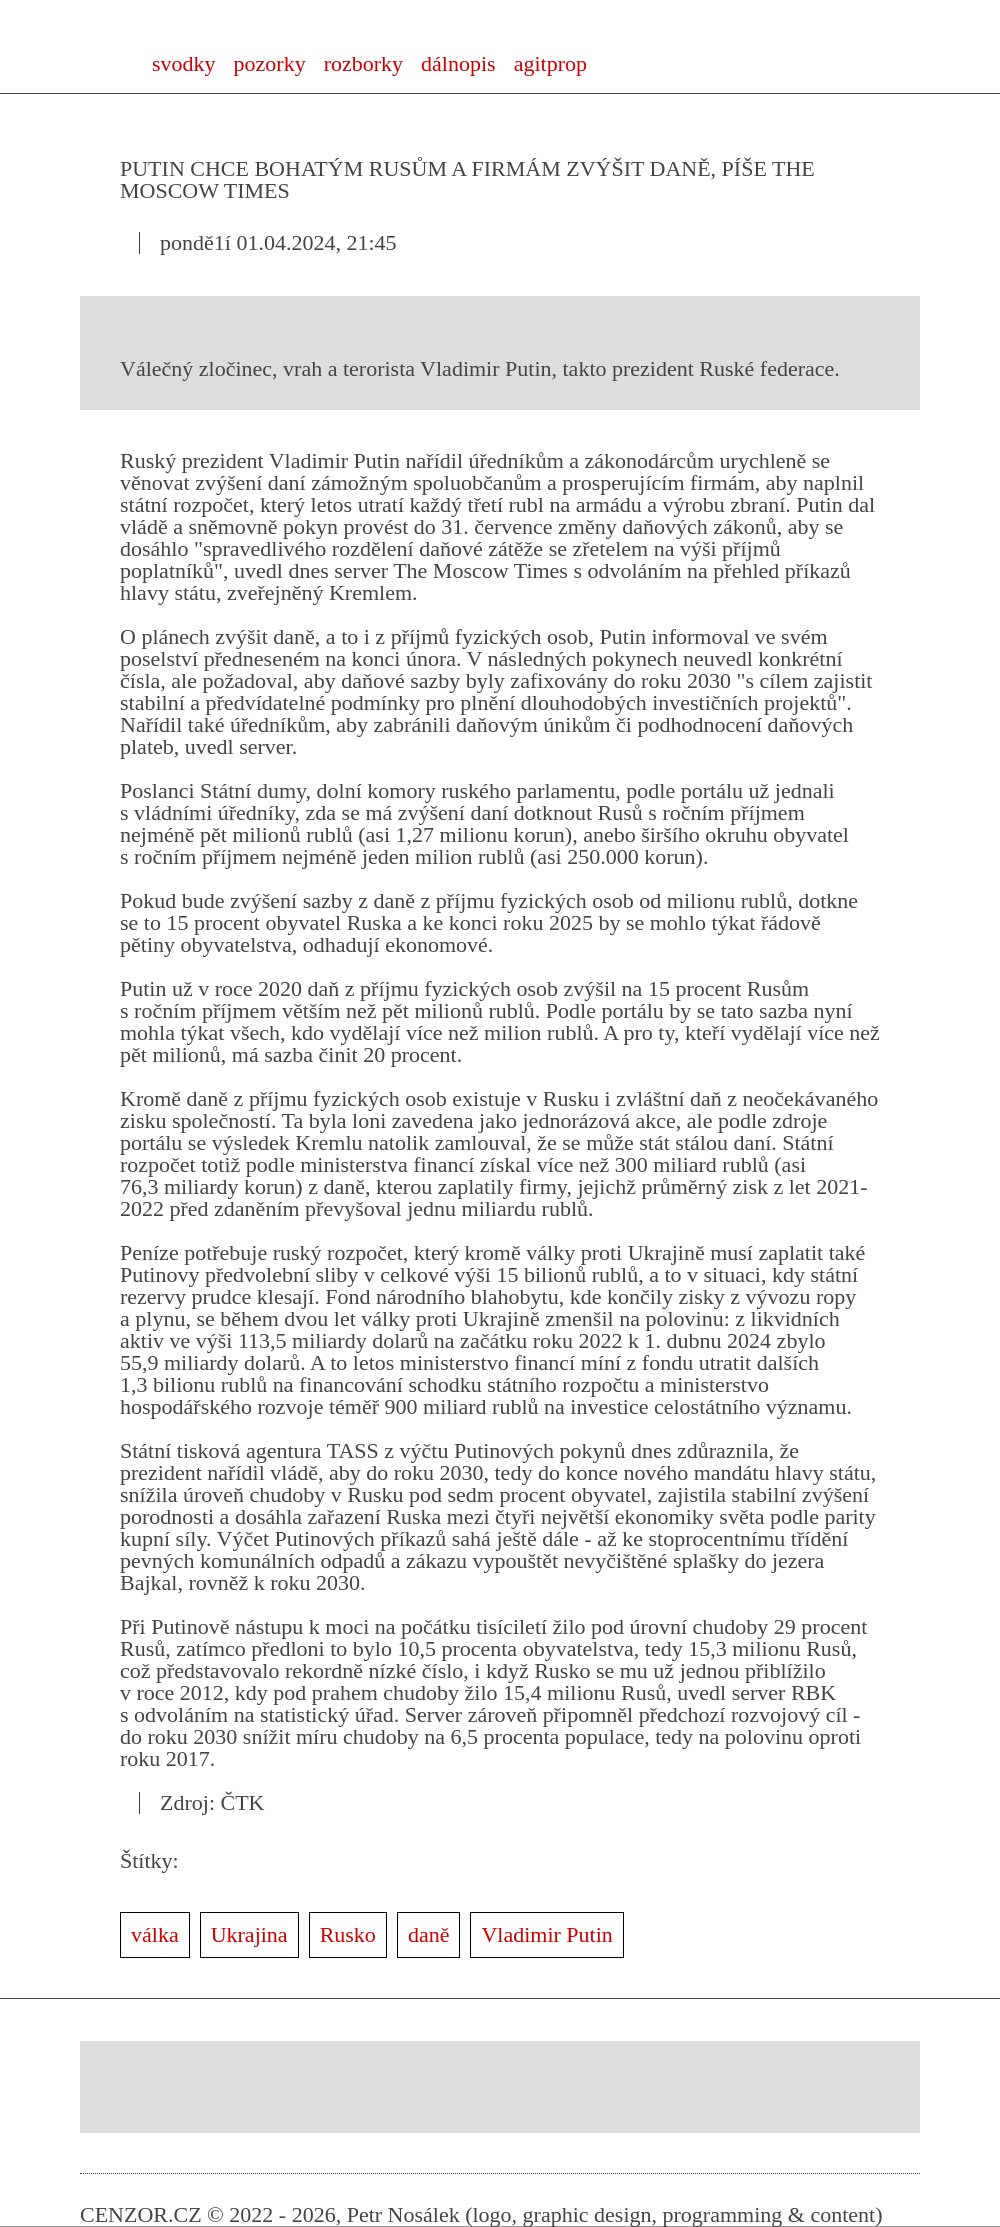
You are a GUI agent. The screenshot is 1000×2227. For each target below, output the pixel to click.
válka (155, 1934)
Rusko (348, 1934)
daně (429, 1934)
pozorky (270, 63)
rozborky (363, 63)
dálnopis (458, 63)
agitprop (550, 63)
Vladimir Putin (546, 1934)
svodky (184, 63)
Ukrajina (249, 1934)
